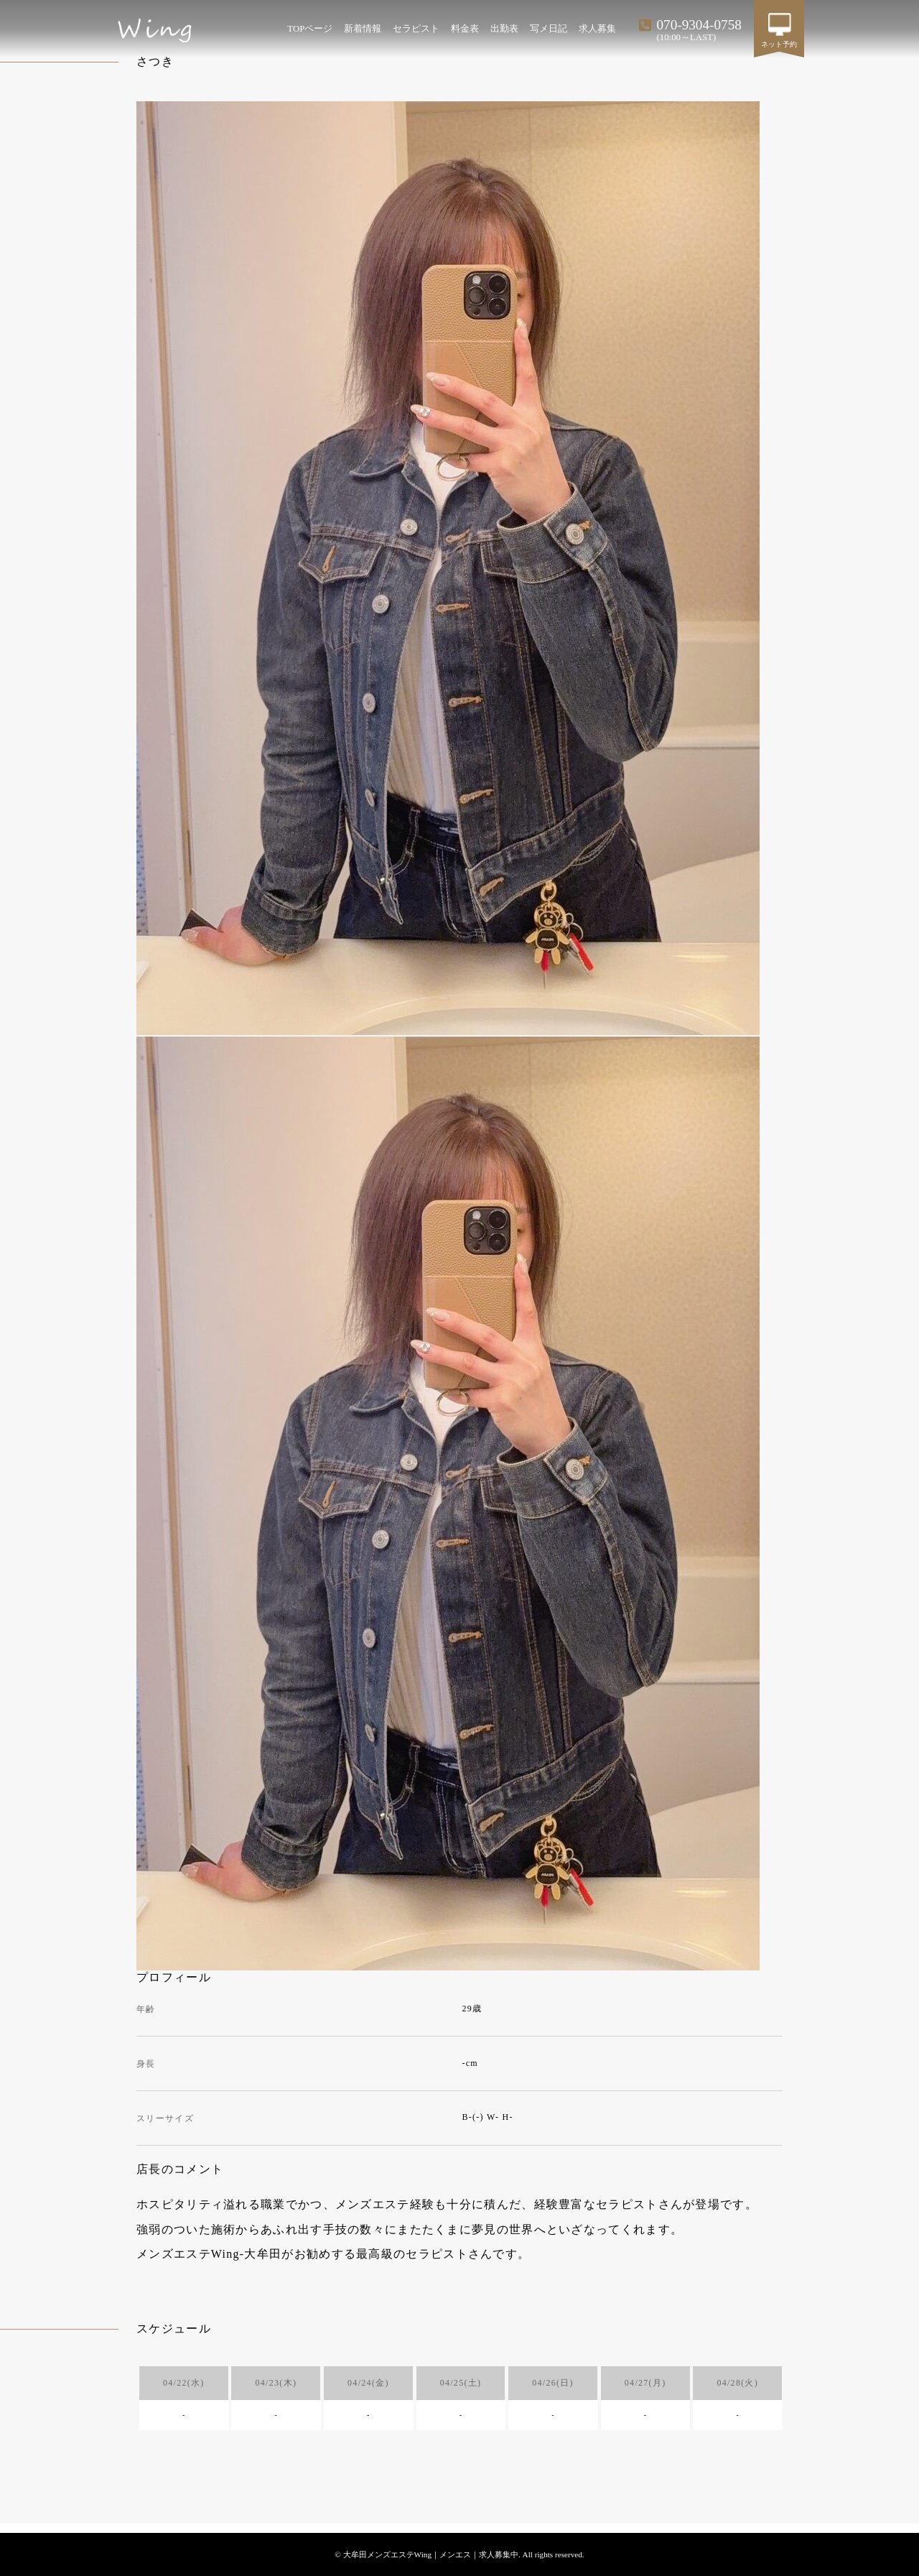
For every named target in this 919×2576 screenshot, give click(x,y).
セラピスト (416, 29)
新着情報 (362, 29)
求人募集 (597, 29)
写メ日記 (548, 29)
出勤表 (504, 29)
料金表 (465, 29)
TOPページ (309, 29)
